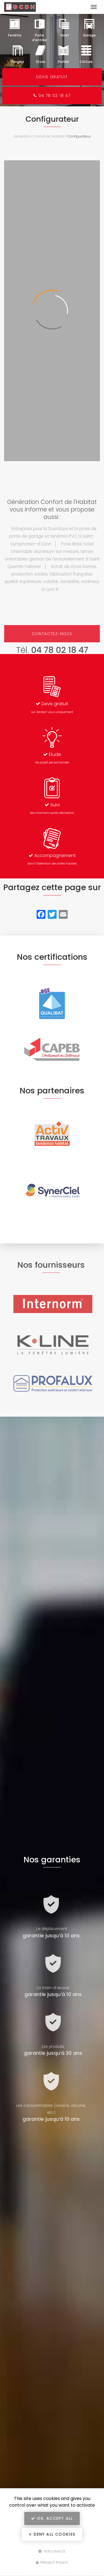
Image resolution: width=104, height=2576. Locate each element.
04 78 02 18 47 (52, 95)
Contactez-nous (52, 633)
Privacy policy (52, 2562)
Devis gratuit (52, 77)
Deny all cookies (52, 2534)
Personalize (52, 2551)
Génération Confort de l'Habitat (39, 136)
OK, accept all (52, 2518)
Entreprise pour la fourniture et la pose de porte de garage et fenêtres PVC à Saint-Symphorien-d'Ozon (53, 536)
